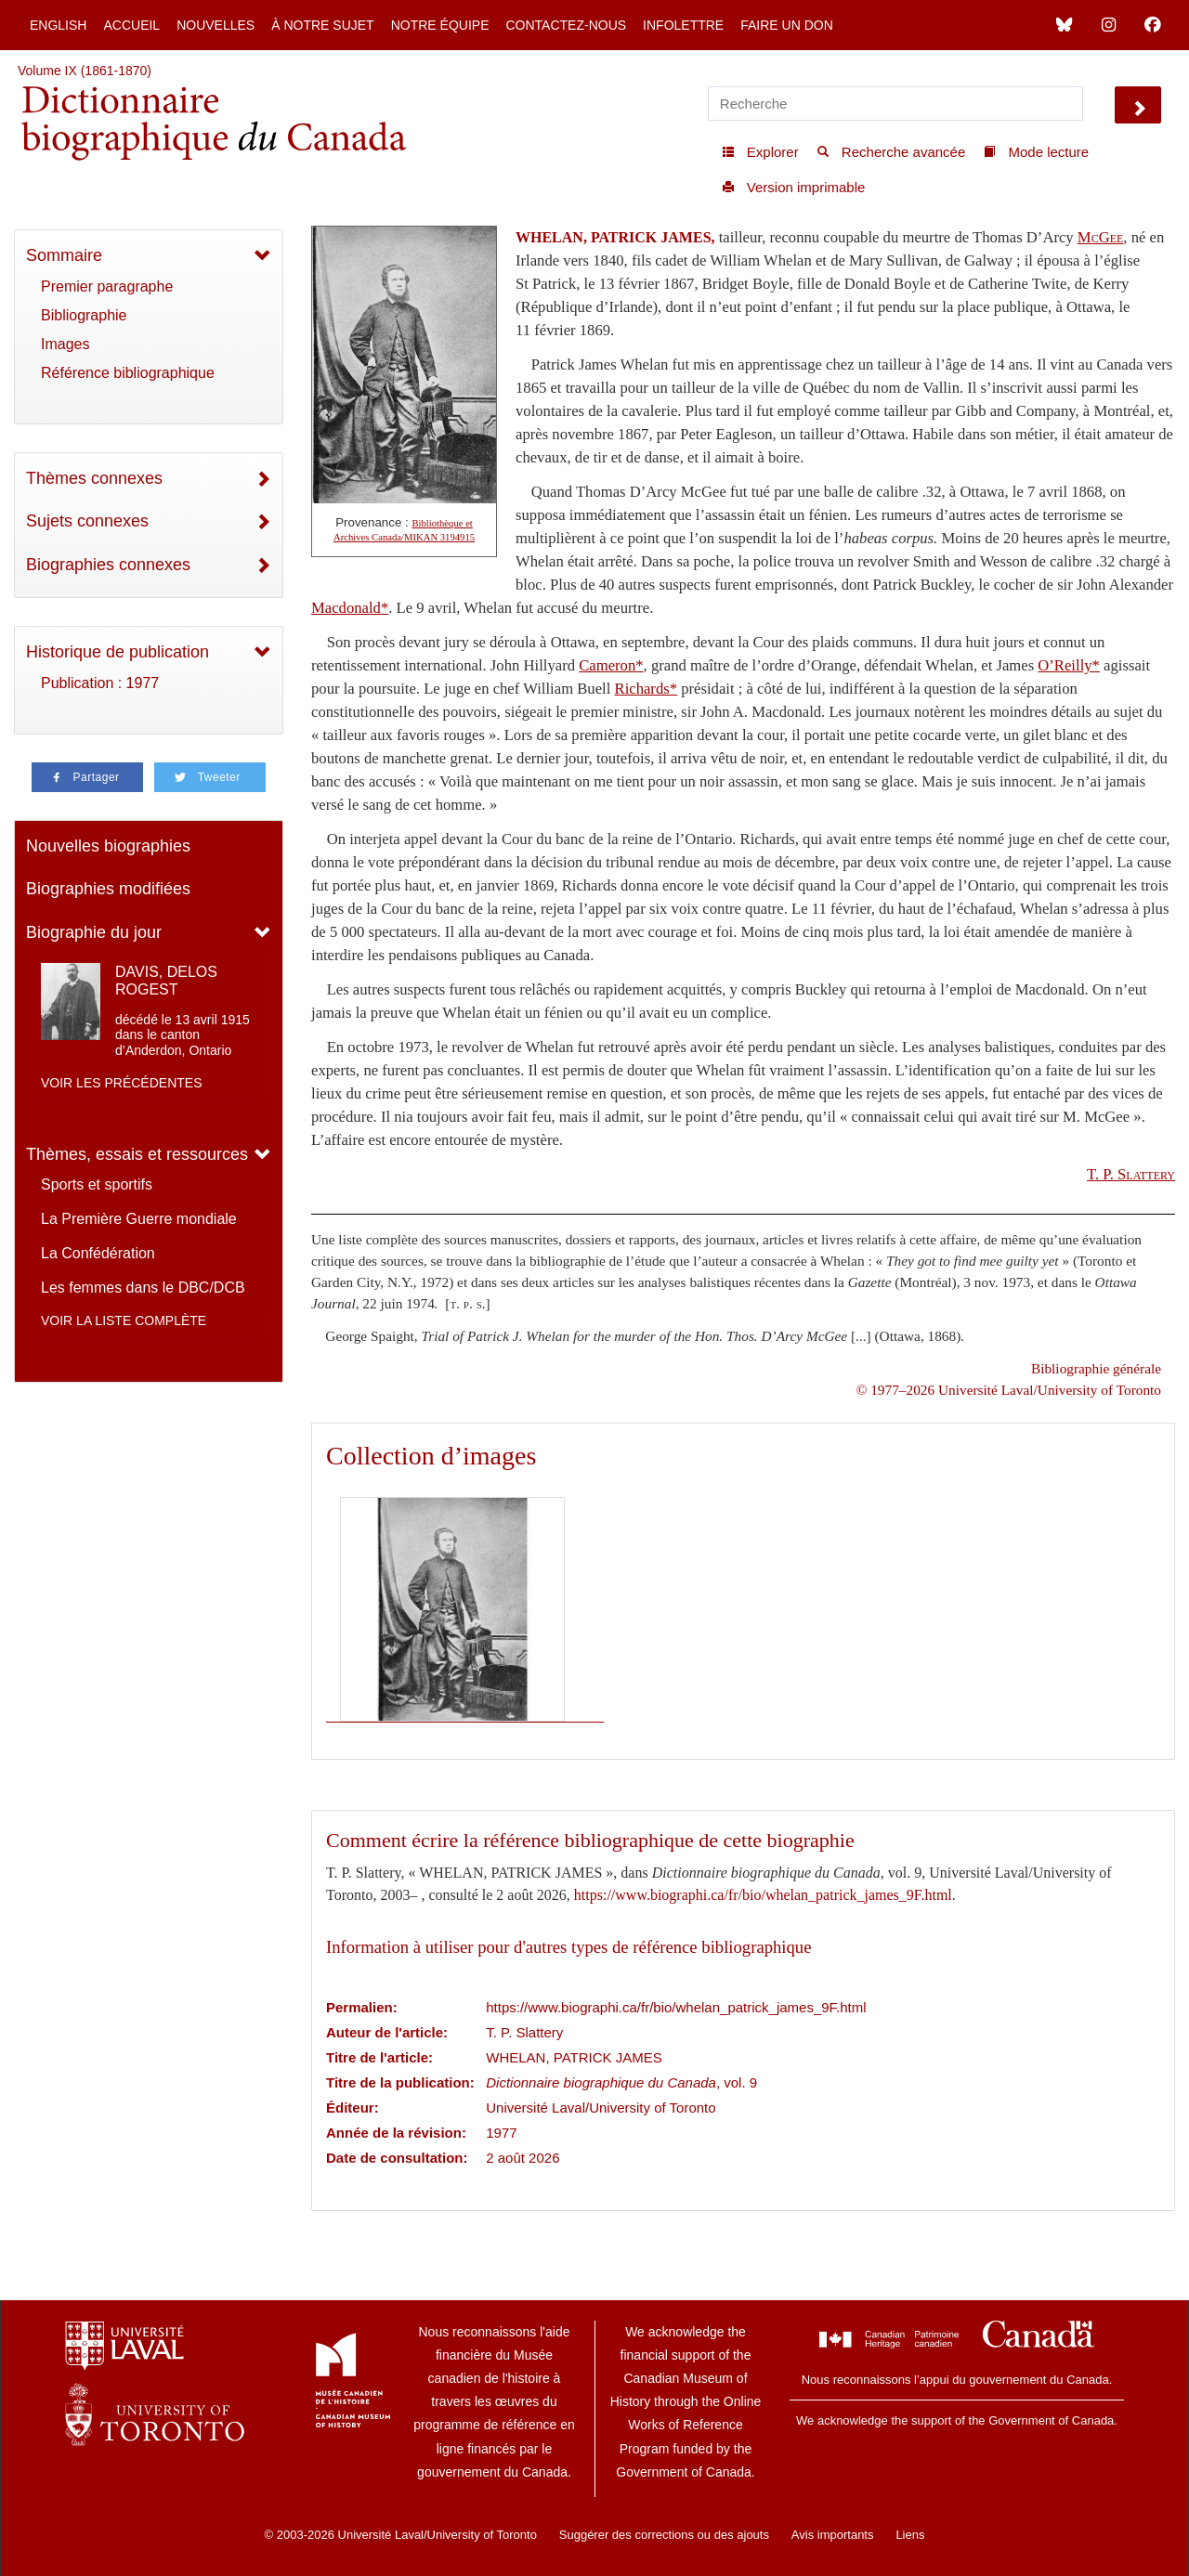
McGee (1101, 237)
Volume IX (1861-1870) (84, 70)
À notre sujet (322, 25)
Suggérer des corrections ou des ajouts (664, 2535)
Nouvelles (215, 25)
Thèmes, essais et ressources (137, 1154)
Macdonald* (349, 608)
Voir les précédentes (122, 1082)
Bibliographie (84, 315)
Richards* (646, 688)
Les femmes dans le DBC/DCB (143, 1287)
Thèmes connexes (94, 478)
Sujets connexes (87, 521)
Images (65, 344)
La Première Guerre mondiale (139, 1219)
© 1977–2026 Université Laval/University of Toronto (1008, 1390)
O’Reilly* (1069, 665)
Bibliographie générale (1096, 1368)
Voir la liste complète (123, 1320)
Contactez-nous (565, 25)
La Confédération (98, 1253)
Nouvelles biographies (108, 846)
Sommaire (64, 255)
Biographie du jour (94, 932)
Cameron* (611, 665)
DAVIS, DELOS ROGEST (166, 980)
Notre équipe (440, 25)
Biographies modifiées (108, 888)
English (58, 25)
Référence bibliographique (128, 373)
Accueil (131, 25)
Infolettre (683, 25)
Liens (909, 2535)
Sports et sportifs (96, 1184)
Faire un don (786, 25)
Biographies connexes (108, 564)
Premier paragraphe (107, 286)
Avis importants (832, 2535)
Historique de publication (117, 652)
